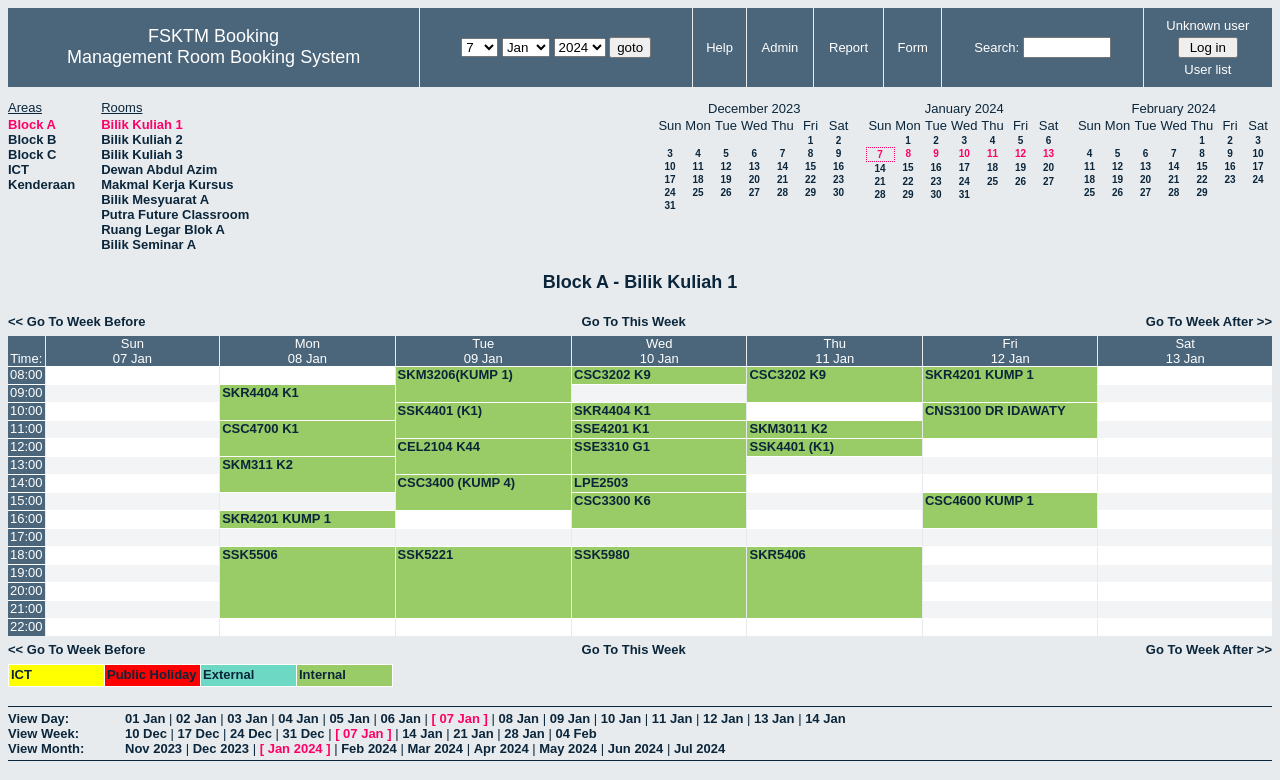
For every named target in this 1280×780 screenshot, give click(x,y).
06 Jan (400, 718)
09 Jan (570, 718)
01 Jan (145, 718)
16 (838, 166)
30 (838, 192)
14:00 (26, 482)
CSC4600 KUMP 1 (979, 500)
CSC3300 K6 (612, 500)
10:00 (26, 410)
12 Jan (723, 718)
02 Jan (196, 718)
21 (782, 179)
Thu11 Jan (834, 351)
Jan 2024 (295, 748)
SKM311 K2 (257, 464)
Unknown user (1207, 25)
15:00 (26, 500)
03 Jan (247, 718)
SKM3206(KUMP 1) (455, 374)
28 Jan (524, 733)
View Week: (43, 733)
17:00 (26, 536)
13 (754, 166)
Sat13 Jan (1185, 351)
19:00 (26, 572)
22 (810, 179)
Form (913, 47)
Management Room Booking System (213, 57)
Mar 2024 (435, 748)
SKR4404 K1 (260, 392)
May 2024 (568, 748)
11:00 (26, 428)
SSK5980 (602, 554)
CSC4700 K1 (260, 428)
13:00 (26, 464)
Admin (779, 47)
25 (697, 192)
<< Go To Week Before (77, 321)
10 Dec (146, 733)
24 (669, 192)
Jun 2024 (636, 748)
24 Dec (251, 733)
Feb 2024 (369, 748)
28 (782, 192)
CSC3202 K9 (612, 374)
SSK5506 (250, 554)
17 (669, 179)
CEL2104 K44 (439, 446)
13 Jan (774, 718)
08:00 (26, 374)
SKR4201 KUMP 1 (979, 374)
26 (725, 192)
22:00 (26, 626)
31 (669, 205)
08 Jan (519, 718)
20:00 (26, 590)
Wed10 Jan (659, 351)
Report (848, 47)
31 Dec (304, 733)
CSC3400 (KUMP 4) (457, 482)
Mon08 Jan (307, 351)
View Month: (46, 748)
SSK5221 (426, 554)
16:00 (26, 518)
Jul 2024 (699, 748)
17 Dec (199, 733)
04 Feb (575, 733)
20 (754, 179)
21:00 (26, 608)
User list (1207, 69)
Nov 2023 (153, 748)
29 (810, 192)
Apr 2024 (501, 748)
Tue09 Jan (483, 351)
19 (725, 179)
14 (782, 166)
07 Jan (460, 718)
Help (719, 47)
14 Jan (825, 718)
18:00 (26, 554)
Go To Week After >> (1209, 321)
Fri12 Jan (1010, 351)
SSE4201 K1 (611, 428)
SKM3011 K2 (788, 428)
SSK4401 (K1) (440, 410)
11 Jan (672, 718)
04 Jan (298, 718)
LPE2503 (601, 482)
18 (697, 179)
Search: (996, 47)
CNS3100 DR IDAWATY (995, 410)
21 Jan (473, 733)
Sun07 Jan (132, 351)
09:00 (26, 392)
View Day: (38, 718)
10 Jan (621, 718)
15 (810, 166)
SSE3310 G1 (612, 446)
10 (669, 166)
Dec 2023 (221, 748)
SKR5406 (777, 554)
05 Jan (349, 718)
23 (838, 179)
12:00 (26, 446)
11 (697, 166)
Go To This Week (634, 321)
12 (725, 166)
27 (754, 192)
